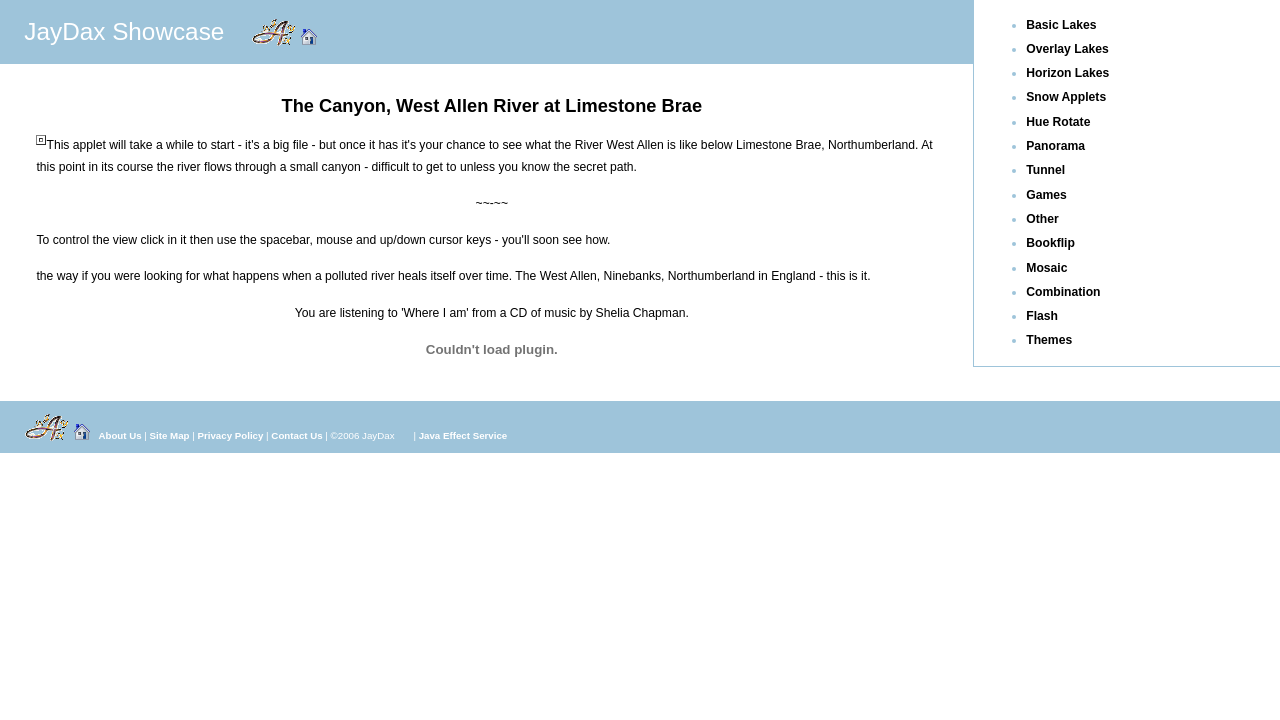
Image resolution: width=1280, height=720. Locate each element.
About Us (119, 435)
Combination (1063, 292)
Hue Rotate (1058, 122)
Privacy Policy (231, 435)
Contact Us (296, 435)
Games (1046, 195)
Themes (1049, 340)
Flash (1042, 316)
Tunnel (1045, 170)
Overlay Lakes (1067, 49)
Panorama (1055, 146)
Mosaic (1046, 268)
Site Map (170, 435)
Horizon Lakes (1067, 73)
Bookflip (1050, 243)
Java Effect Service (463, 435)
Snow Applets (1066, 97)
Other (1042, 219)
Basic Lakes (1061, 25)
